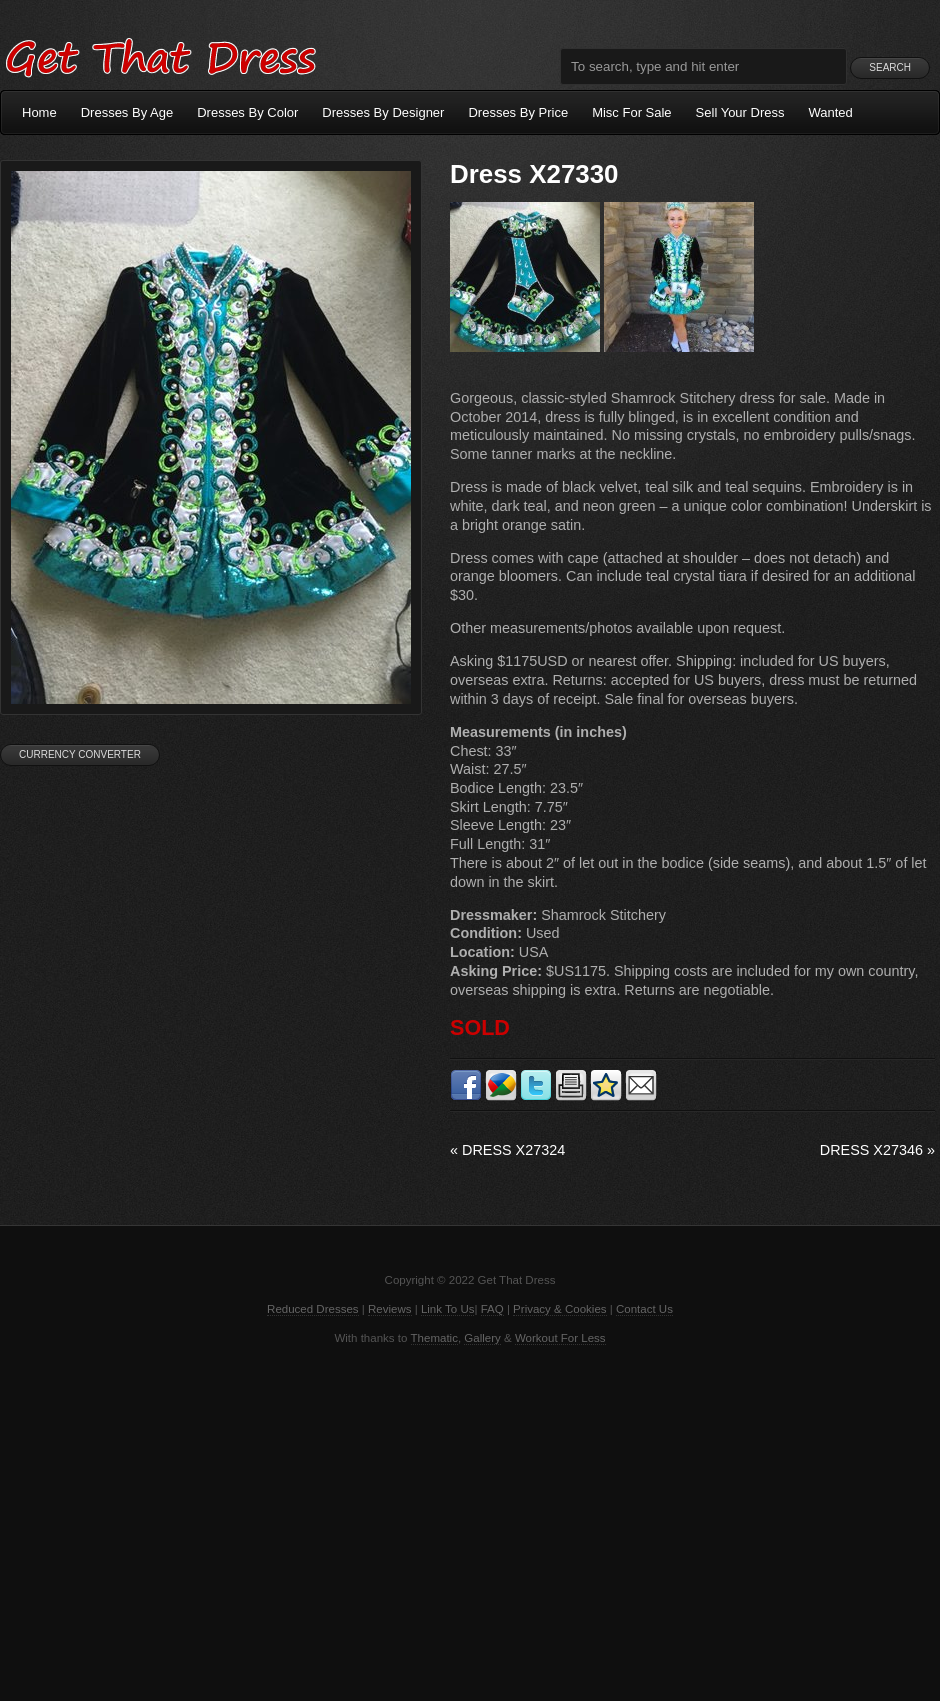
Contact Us (644, 1309)
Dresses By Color (247, 112)
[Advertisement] (470, 1521)
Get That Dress (160, 55)
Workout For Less (560, 1338)
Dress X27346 (877, 1150)
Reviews (390, 1309)
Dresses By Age (127, 112)
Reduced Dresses (313, 1309)
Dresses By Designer (383, 112)
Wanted (831, 112)
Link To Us (448, 1309)
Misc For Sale (631, 112)
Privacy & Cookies (559, 1309)
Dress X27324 (507, 1150)
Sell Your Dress (740, 112)
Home (39, 112)
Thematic (434, 1338)
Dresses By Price (518, 112)
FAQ (492, 1309)
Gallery (482, 1338)
